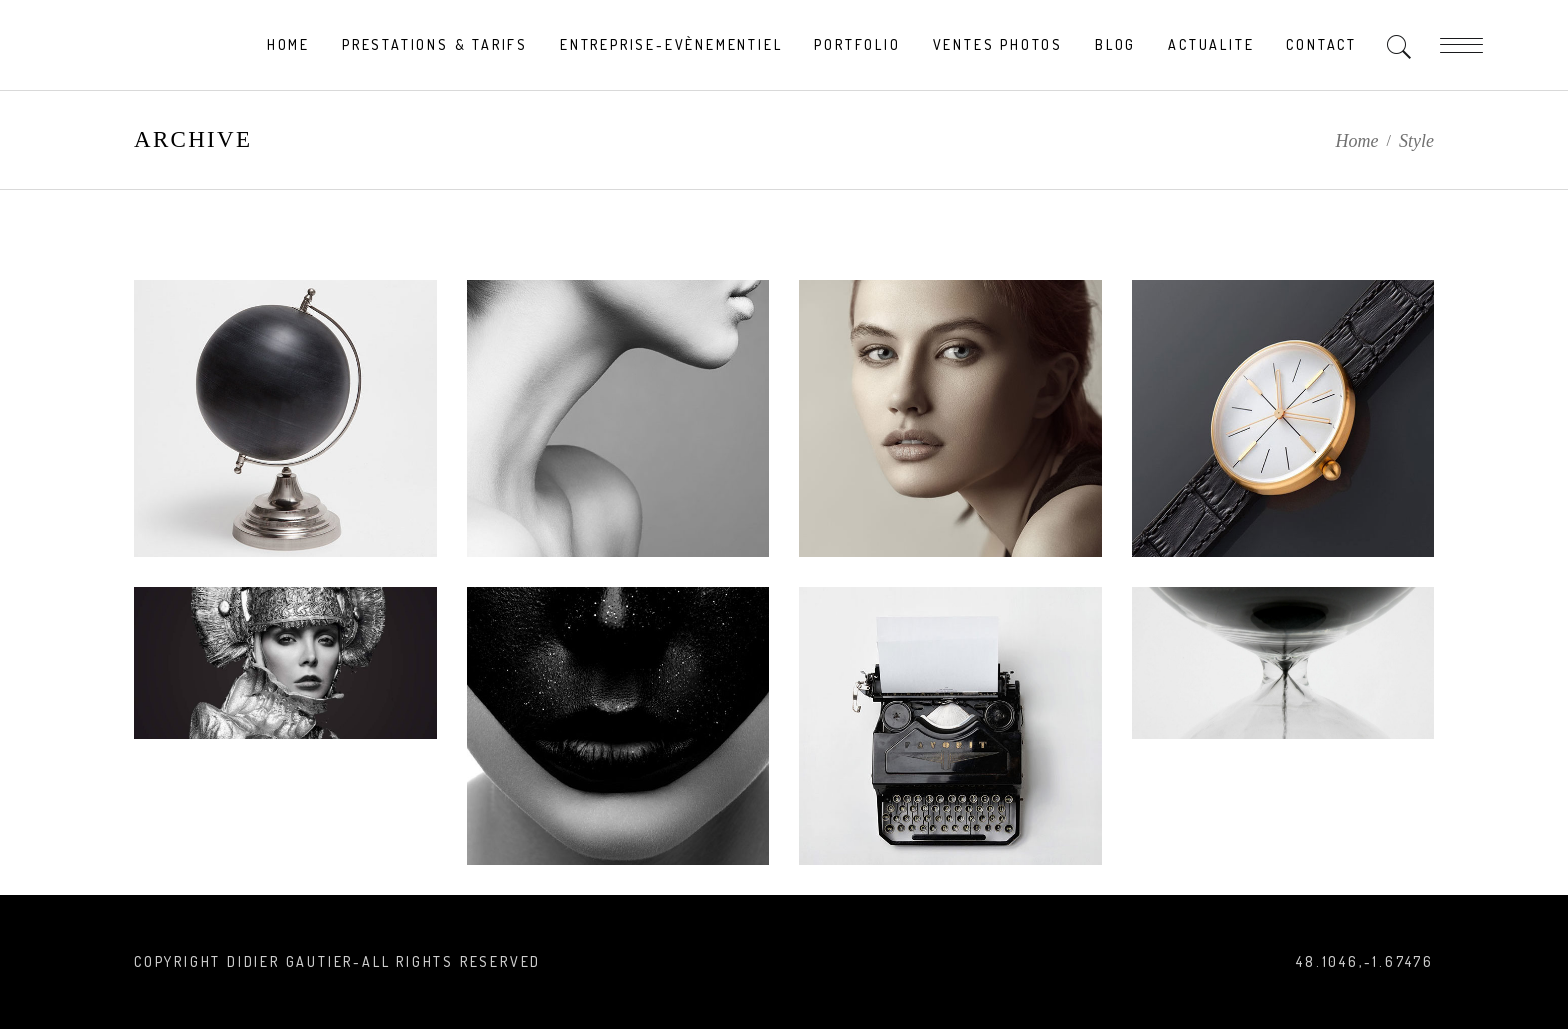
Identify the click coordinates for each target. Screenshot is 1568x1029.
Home (1357, 141)
